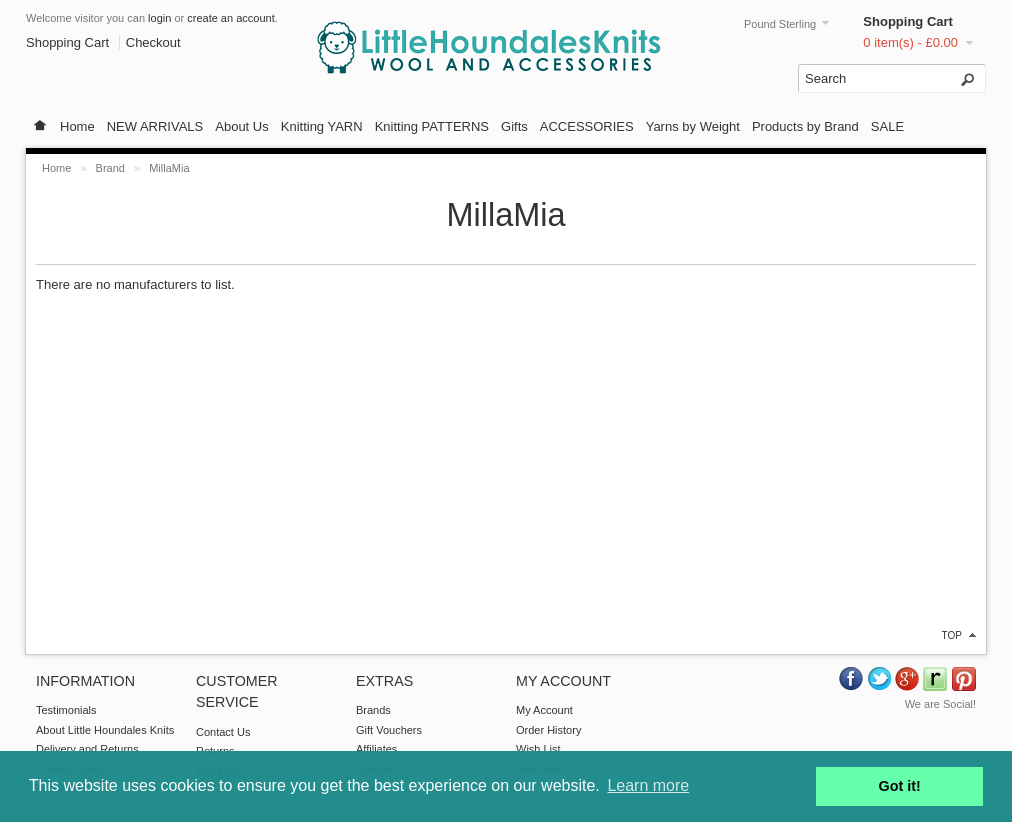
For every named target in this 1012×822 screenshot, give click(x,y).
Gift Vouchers (389, 730)
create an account (230, 18)
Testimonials (66, 710)
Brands (373, 710)
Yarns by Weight (693, 126)
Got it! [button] (900, 786)
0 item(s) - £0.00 (910, 42)
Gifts (514, 126)
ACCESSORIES (587, 126)
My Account (544, 710)
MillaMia (169, 168)
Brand (110, 168)
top (952, 635)
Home (77, 126)
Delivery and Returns (87, 749)
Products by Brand (805, 126)
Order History (548, 730)
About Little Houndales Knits (105, 730)
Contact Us (223, 732)
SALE (887, 126)
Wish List (538, 749)
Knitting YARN (322, 126)
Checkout (153, 42)
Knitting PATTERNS (432, 126)
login (159, 18)
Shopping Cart (908, 21)
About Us (241, 126)
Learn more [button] (648, 785)
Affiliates (376, 749)
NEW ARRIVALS (155, 126)
